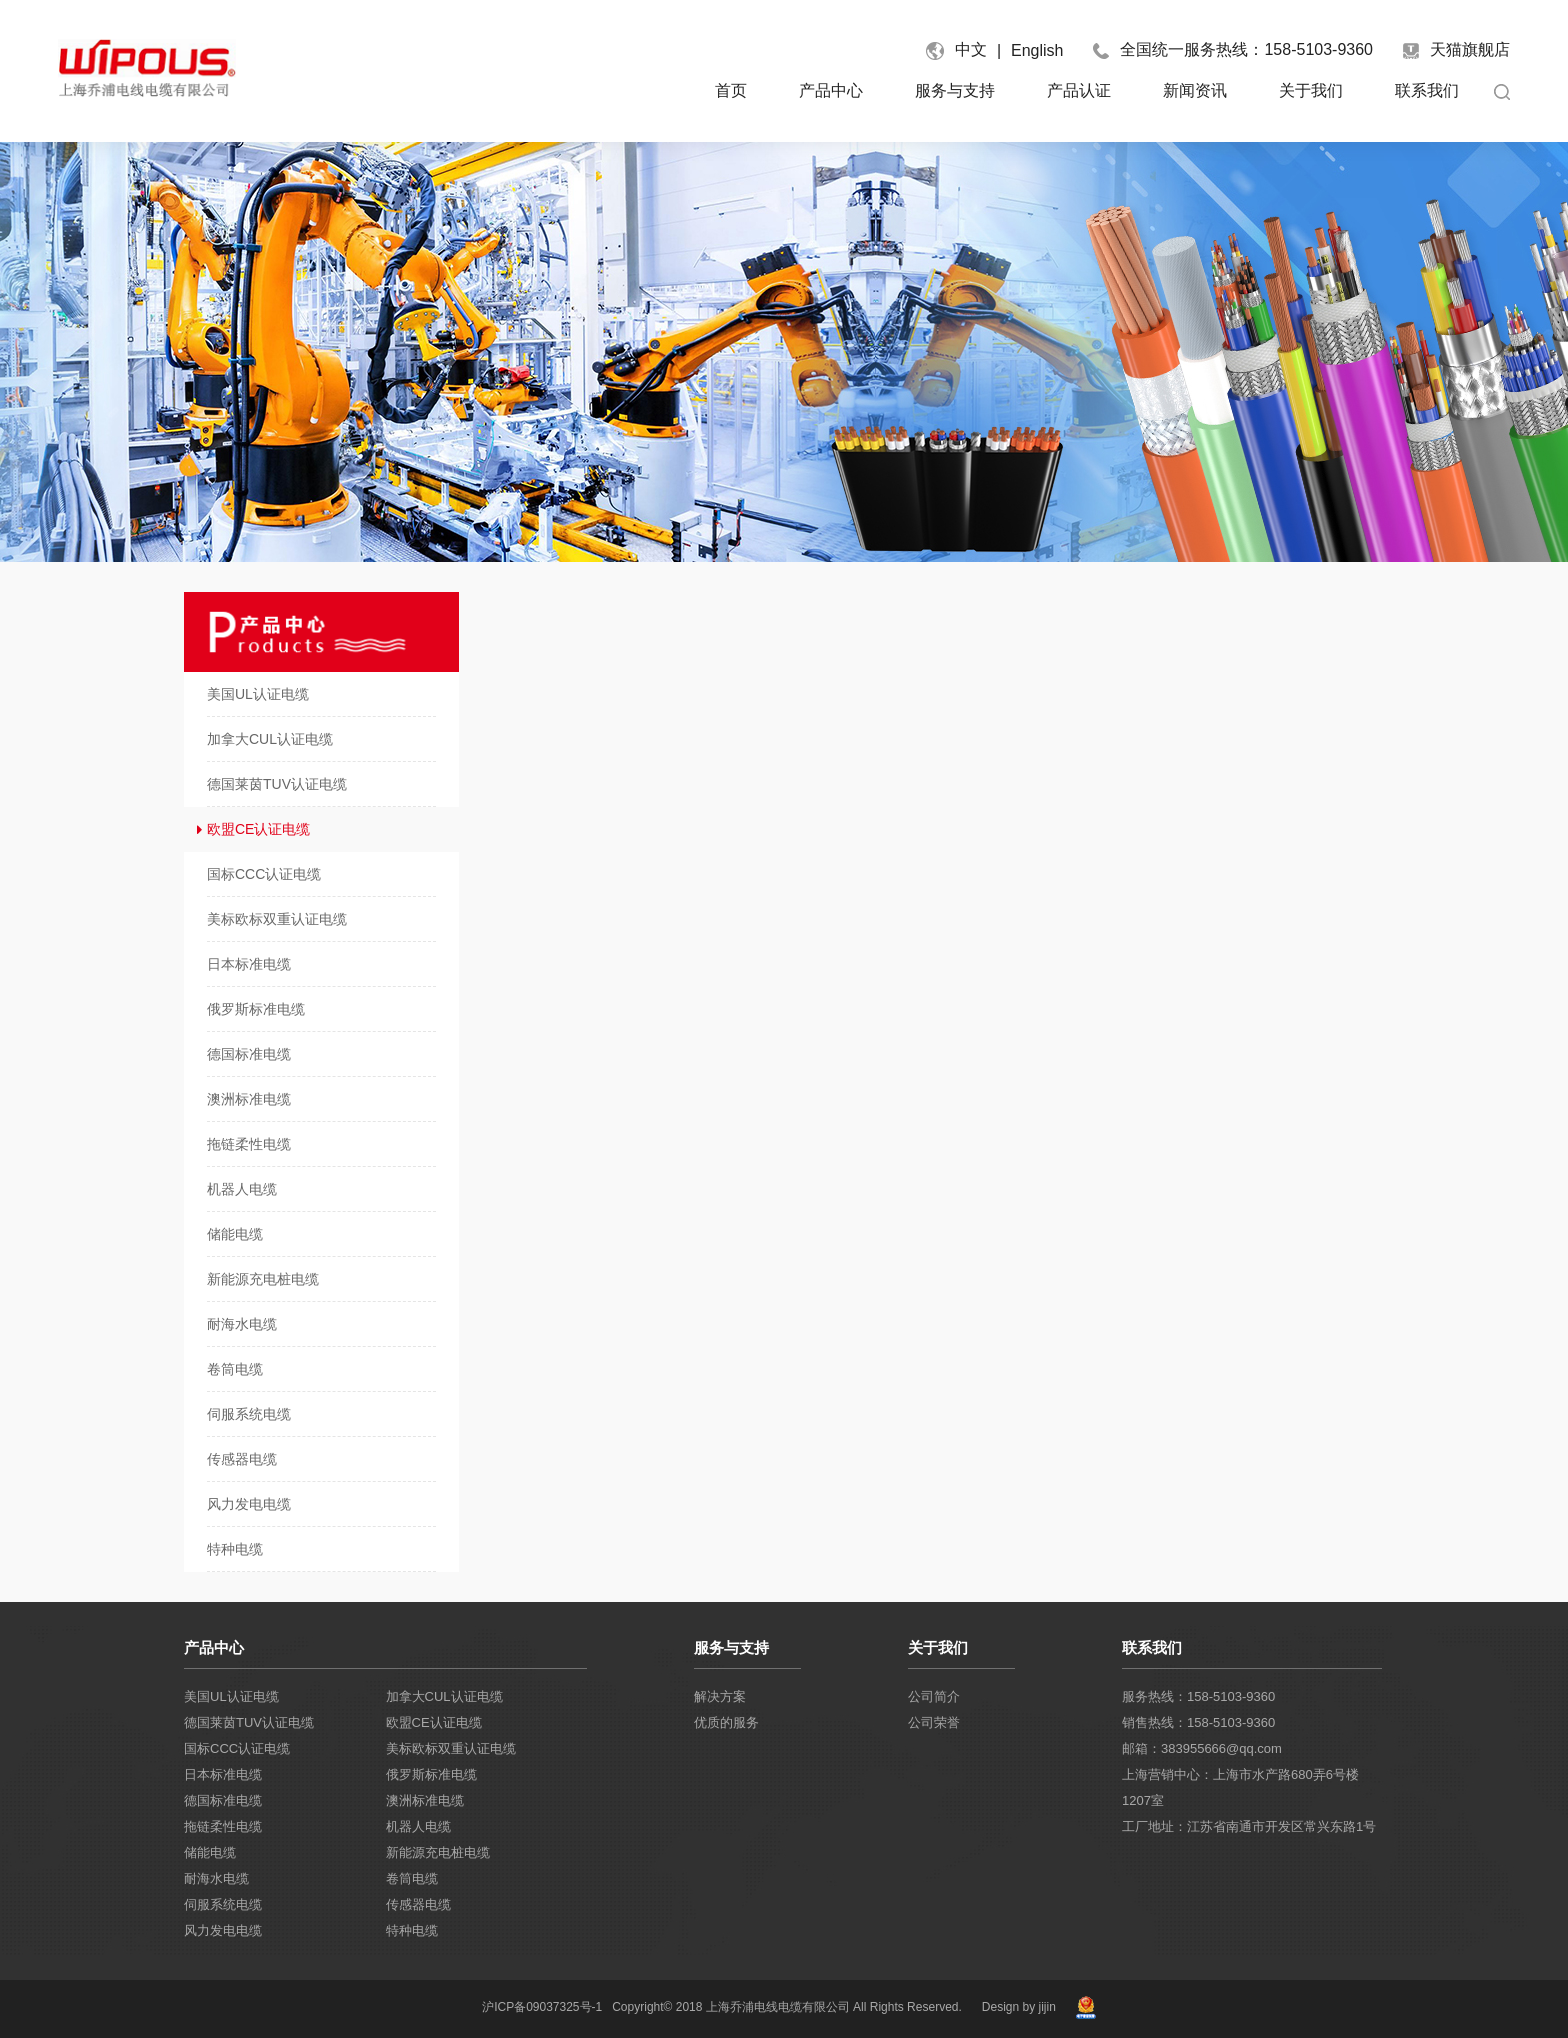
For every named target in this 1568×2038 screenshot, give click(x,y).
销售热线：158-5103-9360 (1198, 1722)
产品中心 (831, 90)
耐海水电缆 (216, 1878)
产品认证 (1079, 90)
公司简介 (934, 1696)
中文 (971, 49)
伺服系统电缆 (223, 1904)
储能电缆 (210, 1852)
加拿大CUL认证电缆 (444, 1696)
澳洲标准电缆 (425, 1800)
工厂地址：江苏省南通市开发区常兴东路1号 (1249, 1826)
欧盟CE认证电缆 (434, 1722)
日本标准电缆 (223, 1774)
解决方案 (720, 1696)
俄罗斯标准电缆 (431, 1774)
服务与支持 (955, 90)
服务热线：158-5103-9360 (1198, 1696)
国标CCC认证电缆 (237, 1748)
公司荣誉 (934, 1722)
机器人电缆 (418, 1826)
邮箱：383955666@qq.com (1202, 1748)
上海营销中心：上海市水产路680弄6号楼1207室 (1240, 1787)
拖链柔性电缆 (223, 1826)
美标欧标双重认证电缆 (451, 1748)
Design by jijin (1019, 2007)
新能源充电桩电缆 (438, 1852)
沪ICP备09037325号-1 (542, 2007)
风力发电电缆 (223, 1930)
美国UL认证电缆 (231, 1696)
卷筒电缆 (412, 1878)
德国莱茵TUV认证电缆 (249, 1722)
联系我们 (1427, 90)
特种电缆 (412, 1930)
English (1037, 50)
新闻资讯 (1195, 90)
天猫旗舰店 (1456, 50)
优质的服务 (726, 1722)
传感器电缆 (418, 1904)
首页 (731, 90)
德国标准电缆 (223, 1800)
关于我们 (1311, 90)
